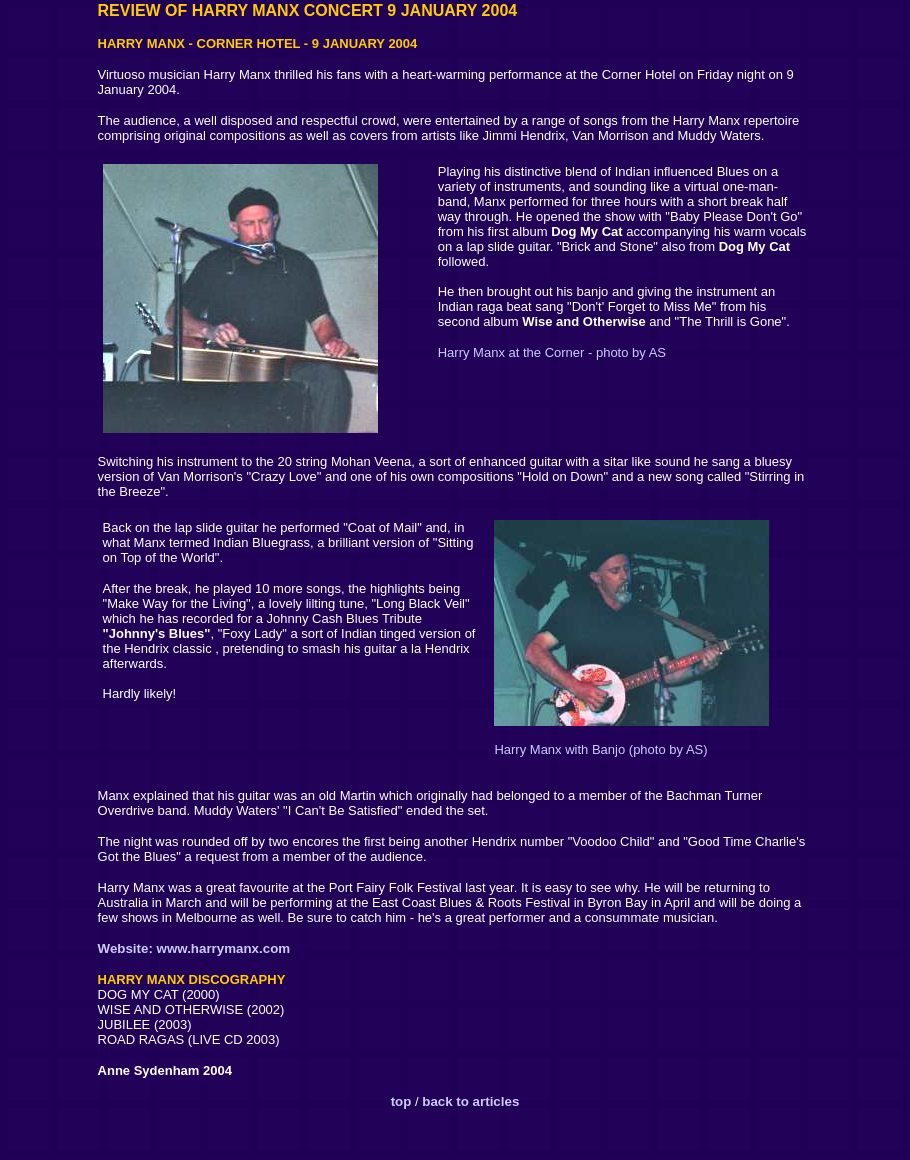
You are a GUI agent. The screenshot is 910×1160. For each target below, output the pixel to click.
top (401, 1101)
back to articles (470, 1101)
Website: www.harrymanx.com (194, 948)
